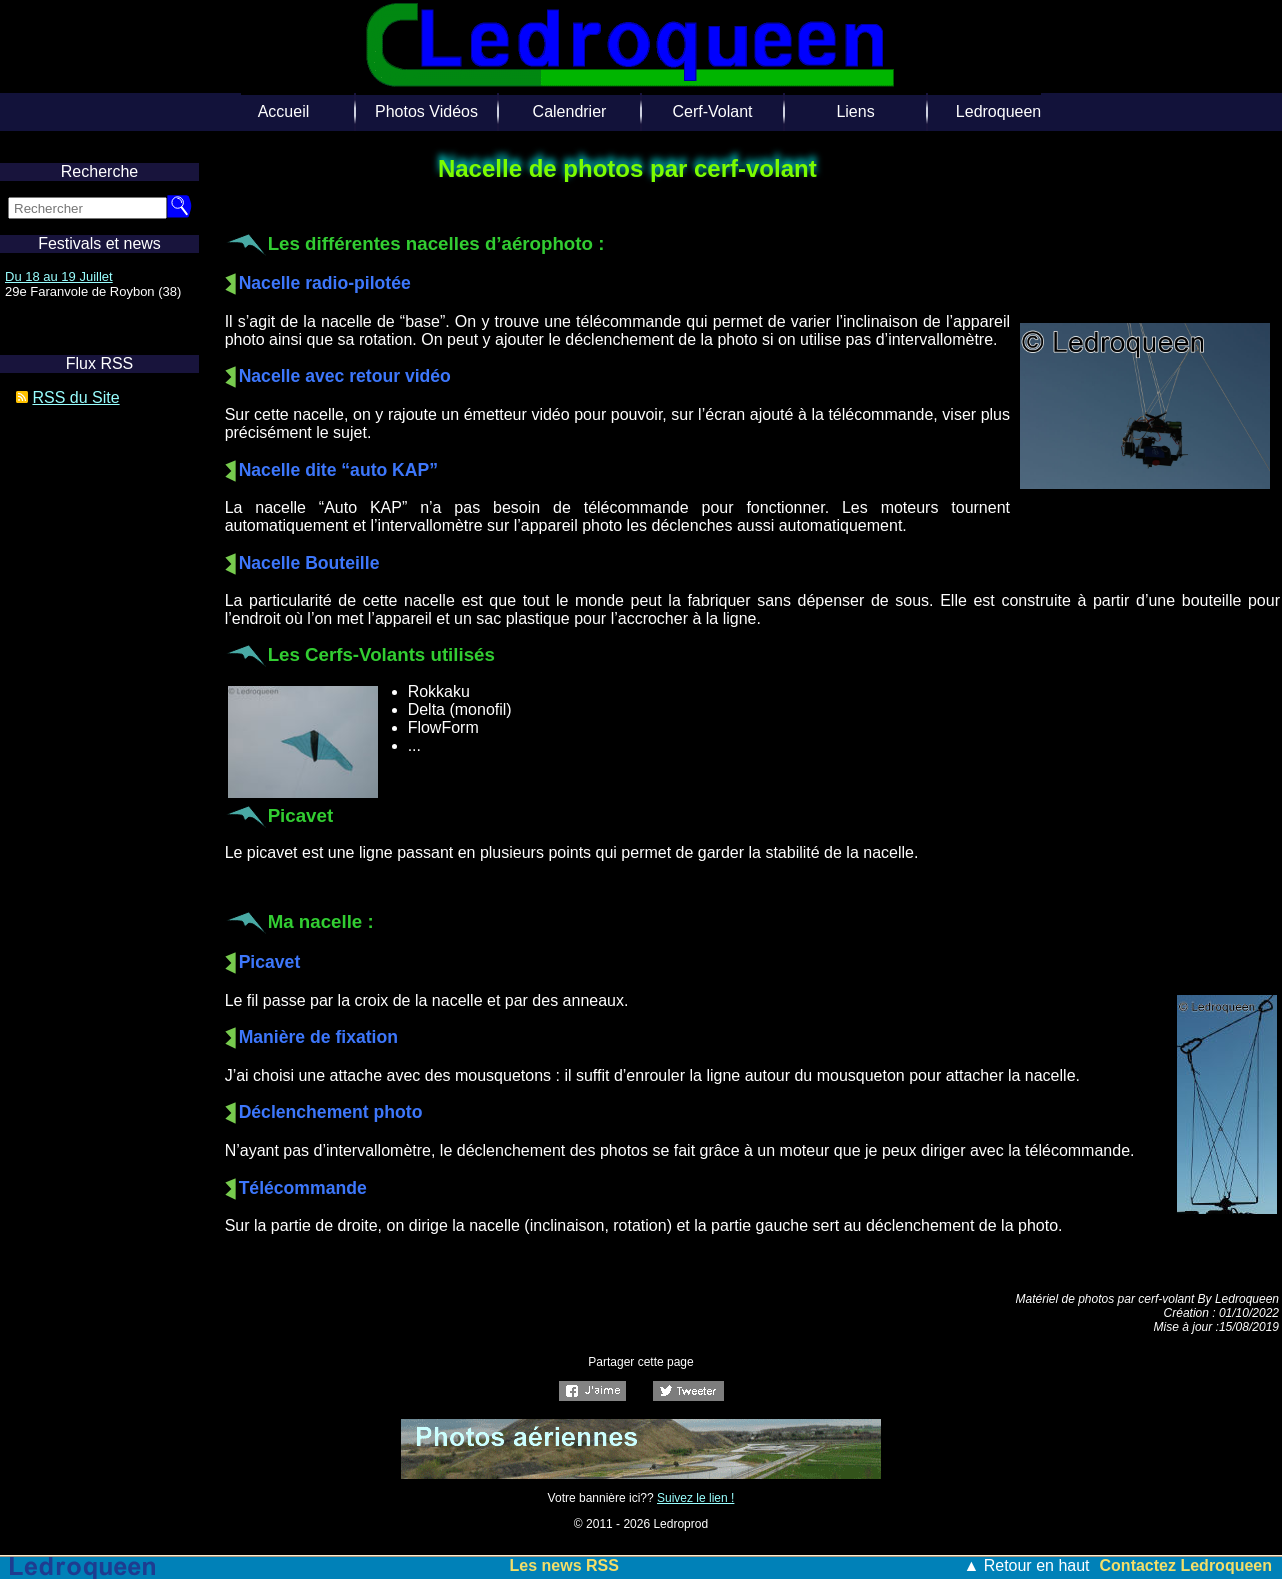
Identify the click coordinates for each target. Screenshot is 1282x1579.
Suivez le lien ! (695, 1498)
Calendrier (570, 111)
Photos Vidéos (426, 111)
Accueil (284, 111)
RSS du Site (75, 397)
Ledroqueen (998, 111)
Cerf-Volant (712, 111)
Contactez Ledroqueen (1186, 1565)
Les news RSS (564, 1565)
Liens (855, 111)
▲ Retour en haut (1026, 1565)
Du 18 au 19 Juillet (59, 276)
